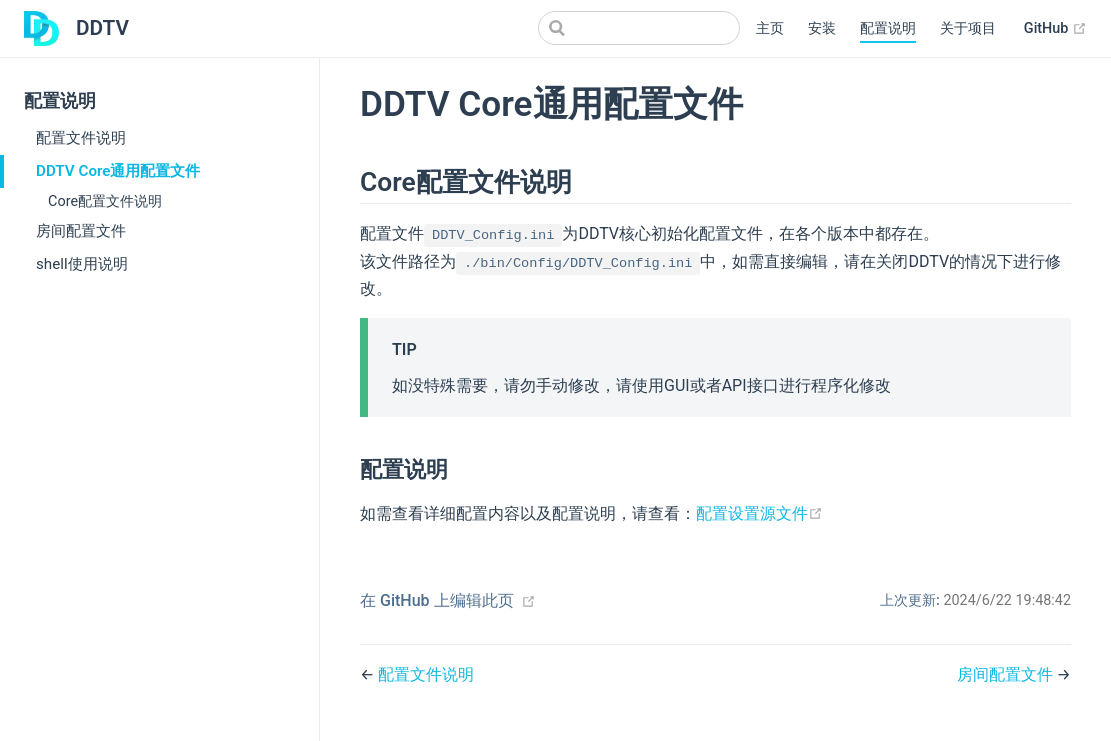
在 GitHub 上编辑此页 (437, 600)
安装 (822, 28)
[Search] (639, 28)
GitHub (1055, 29)
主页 (770, 28)
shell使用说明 (82, 264)
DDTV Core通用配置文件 (118, 171)
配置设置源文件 (759, 513)
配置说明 (888, 28)
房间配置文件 (81, 231)
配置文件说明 (81, 138)
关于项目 (968, 28)
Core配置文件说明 (105, 201)
